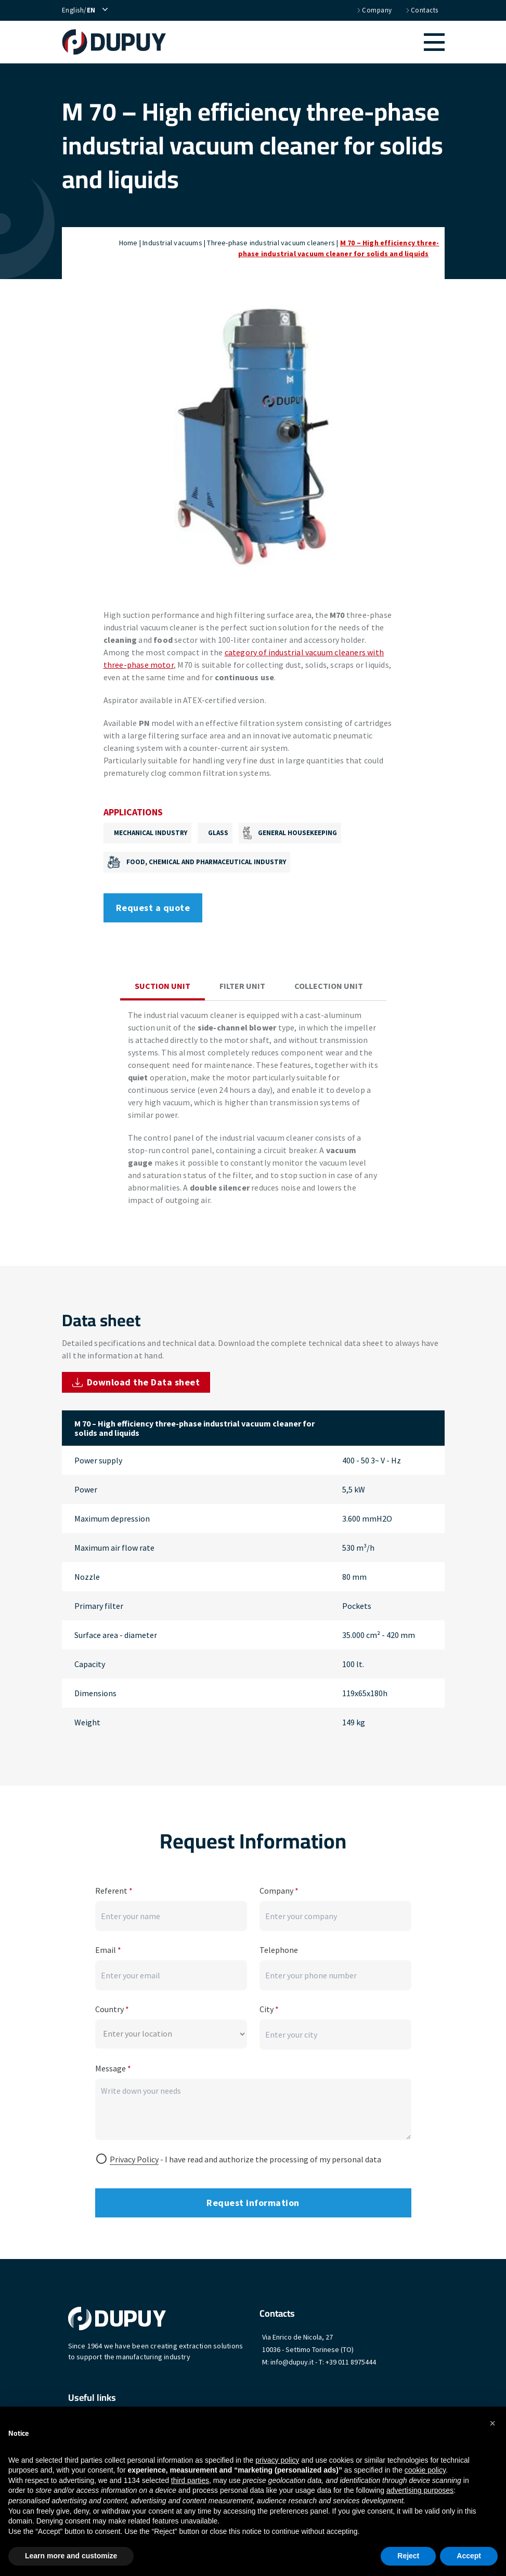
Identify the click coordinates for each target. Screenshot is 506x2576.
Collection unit (328, 986)
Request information (253, 2199)
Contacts (421, 10)
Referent (114, 1887)
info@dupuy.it (292, 2358)
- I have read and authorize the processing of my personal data (245, 2156)
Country (112, 2006)
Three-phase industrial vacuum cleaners (271, 242)
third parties (190, 2480)
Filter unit (242, 986)
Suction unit (162, 986)
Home (128, 242)
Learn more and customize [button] (71, 2556)
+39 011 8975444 (351, 2358)
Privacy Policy (134, 2156)
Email (108, 1946)
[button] (311, 42)
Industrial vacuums (172, 242)
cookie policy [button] (425, 2470)
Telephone (279, 1946)
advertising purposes (419, 2490)
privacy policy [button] (277, 2460)
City (269, 2006)
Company (374, 10)
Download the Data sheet (136, 1382)
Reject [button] (408, 2556)
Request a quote (153, 908)
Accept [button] (469, 2556)
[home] (119, 42)
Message (113, 2065)
